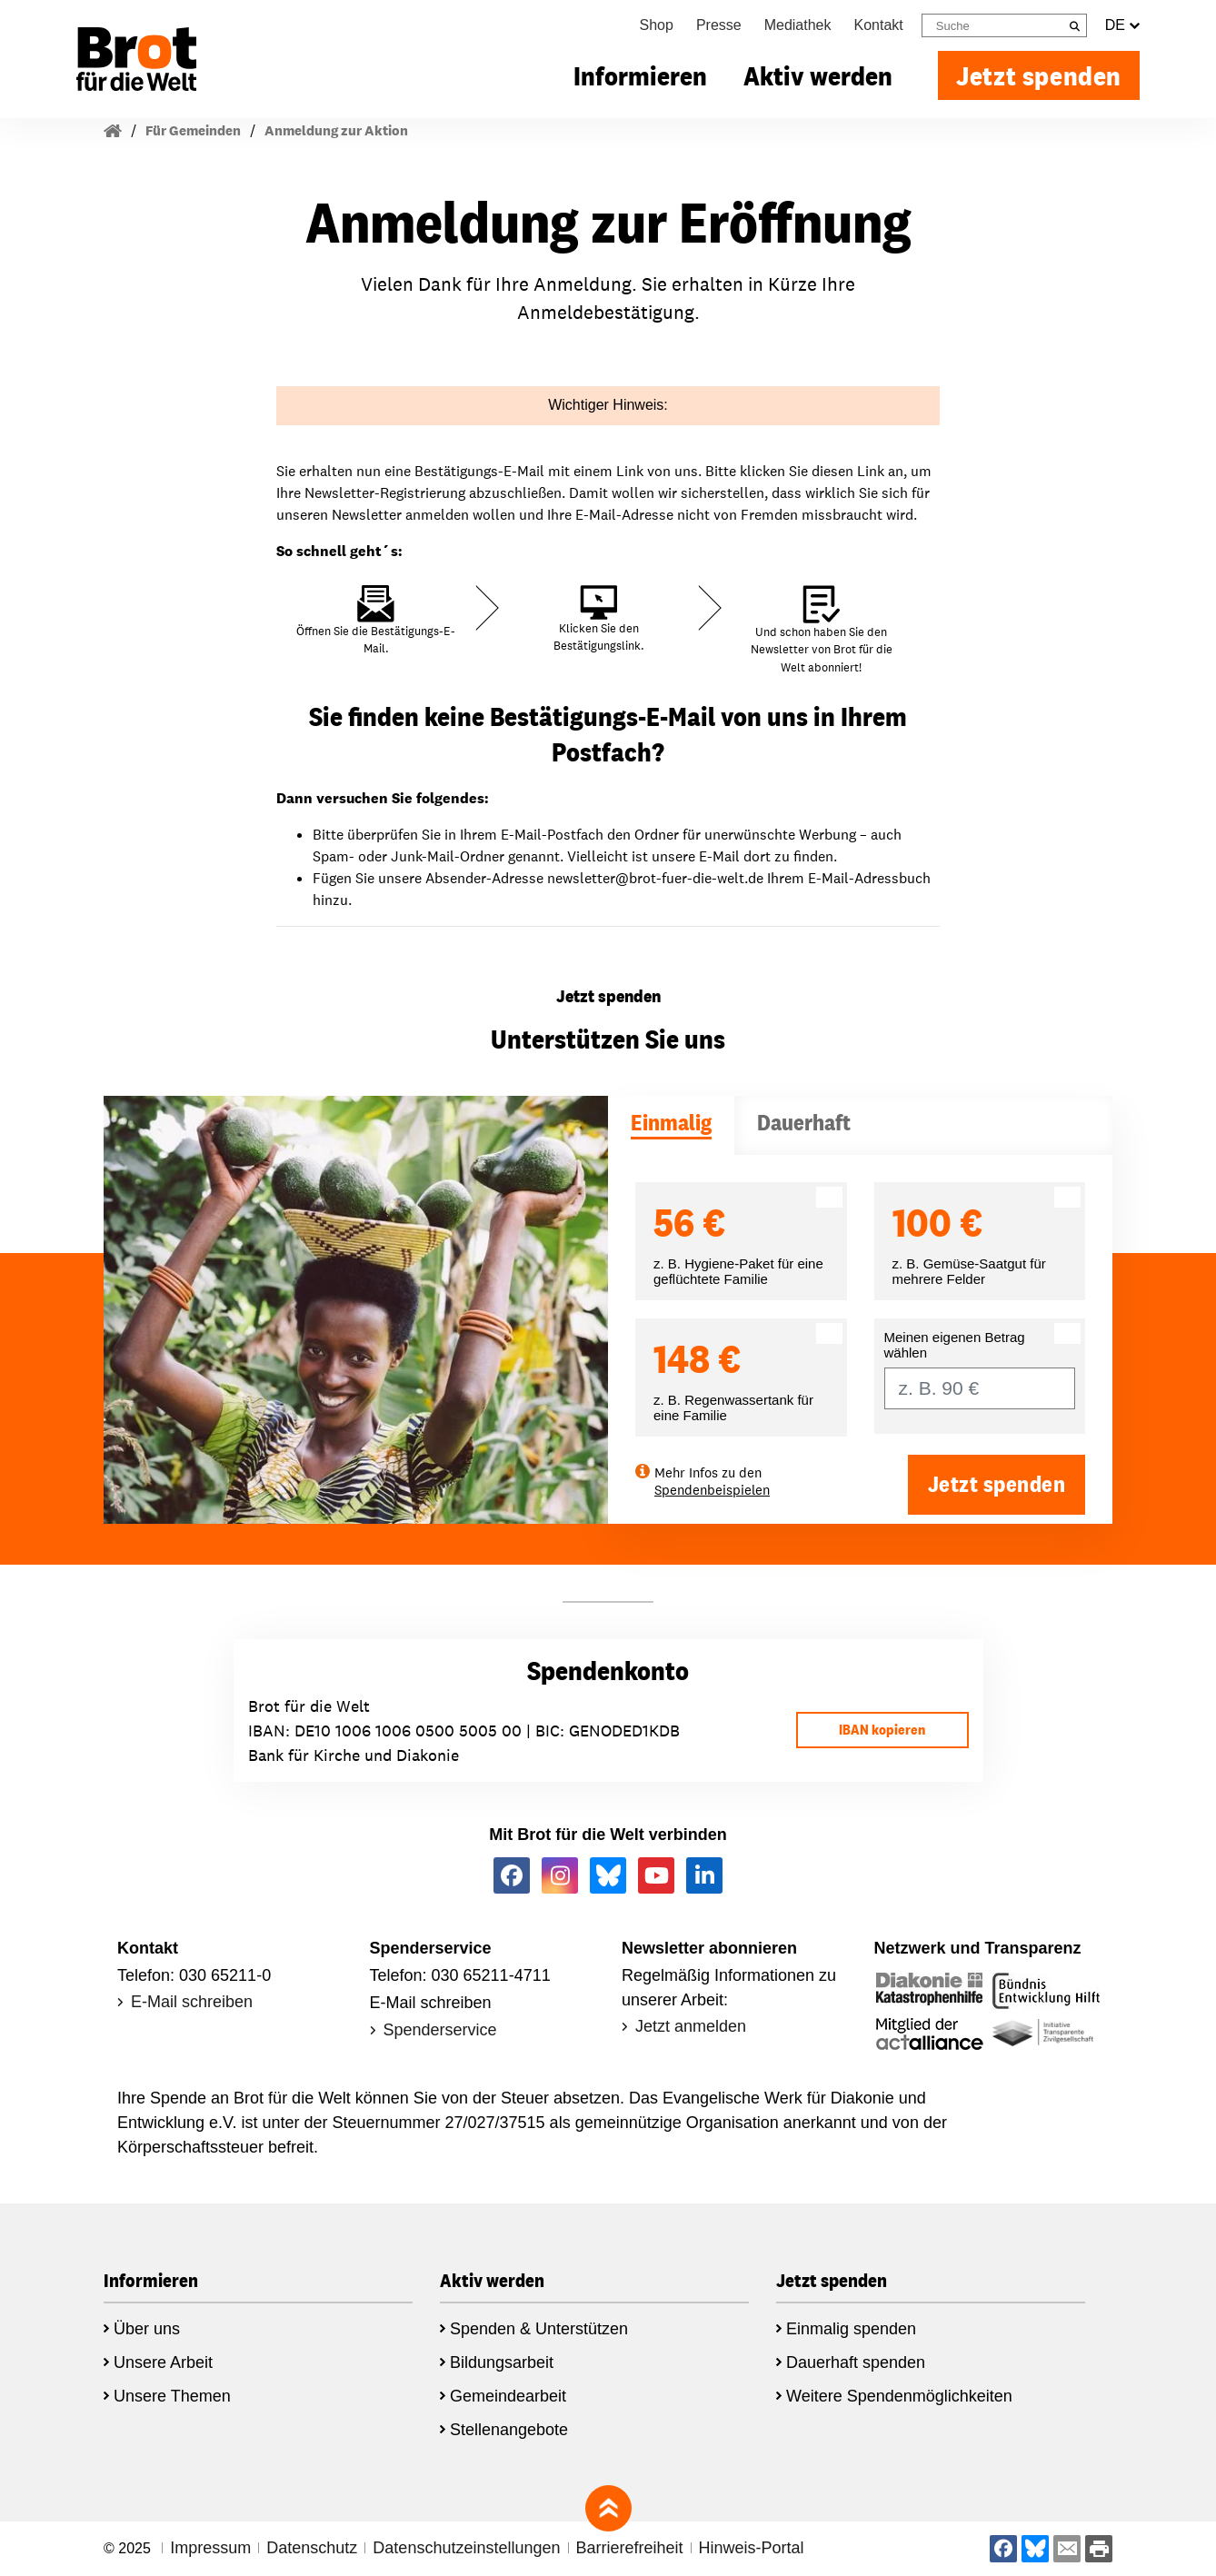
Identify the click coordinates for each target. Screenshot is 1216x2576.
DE (1122, 25)
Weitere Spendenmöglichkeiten (899, 2396)
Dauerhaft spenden (855, 2362)
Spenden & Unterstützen (539, 2329)
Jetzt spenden (1038, 75)
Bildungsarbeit (501, 2362)
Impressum (210, 2548)
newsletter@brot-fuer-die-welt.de (655, 878)
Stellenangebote (509, 2430)
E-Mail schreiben (192, 2002)
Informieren (640, 75)
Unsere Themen (172, 2396)
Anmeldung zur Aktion (336, 130)
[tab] (671, 1125)
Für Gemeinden (193, 130)
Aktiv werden (817, 75)
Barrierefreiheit (629, 2548)
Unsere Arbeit (163, 2362)
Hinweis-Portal (751, 2548)
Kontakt (878, 25)
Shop (656, 25)
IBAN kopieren (882, 1729)
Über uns (147, 2329)
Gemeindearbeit (508, 2396)
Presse (719, 25)
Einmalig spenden (851, 2329)
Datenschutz (311, 2548)
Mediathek (798, 25)
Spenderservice (440, 2030)
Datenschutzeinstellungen (466, 2548)
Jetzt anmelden (690, 2026)
